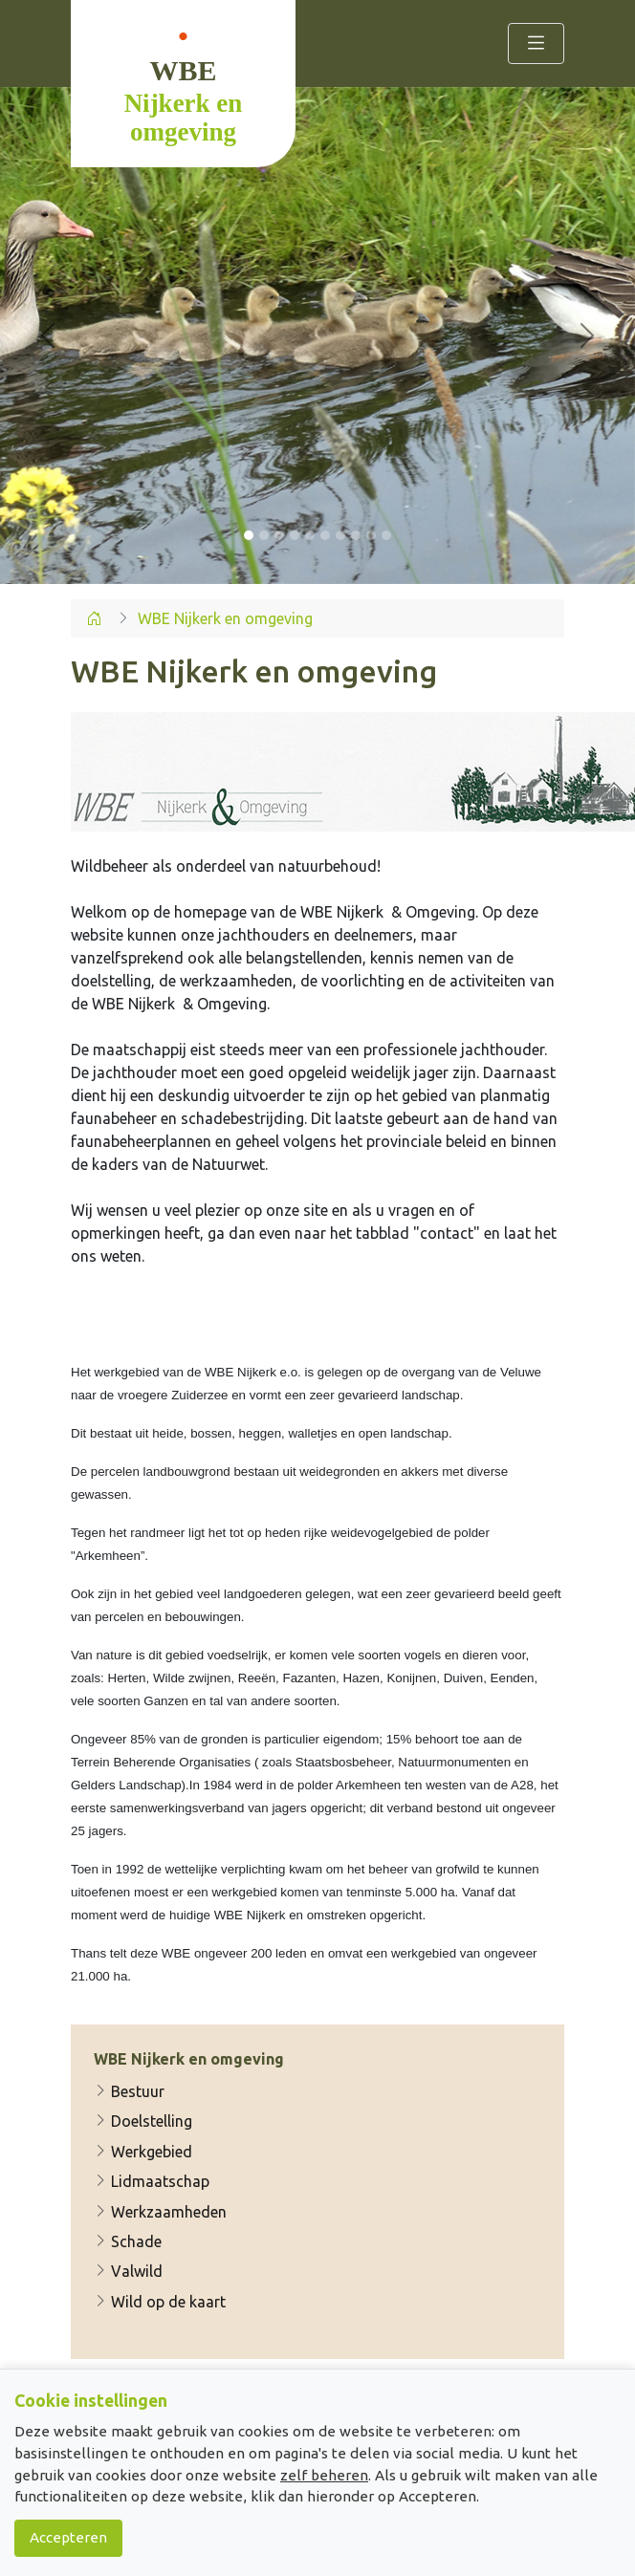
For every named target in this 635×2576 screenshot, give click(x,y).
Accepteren (68, 2537)
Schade (128, 2241)
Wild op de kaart (160, 2301)
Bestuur (129, 2091)
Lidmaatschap (151, 2181)
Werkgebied (143, 2151)
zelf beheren (324, 2475)
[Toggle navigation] (536, 43)
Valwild (128, 2272)
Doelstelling (143, 2121)
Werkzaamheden (160, 2211)
